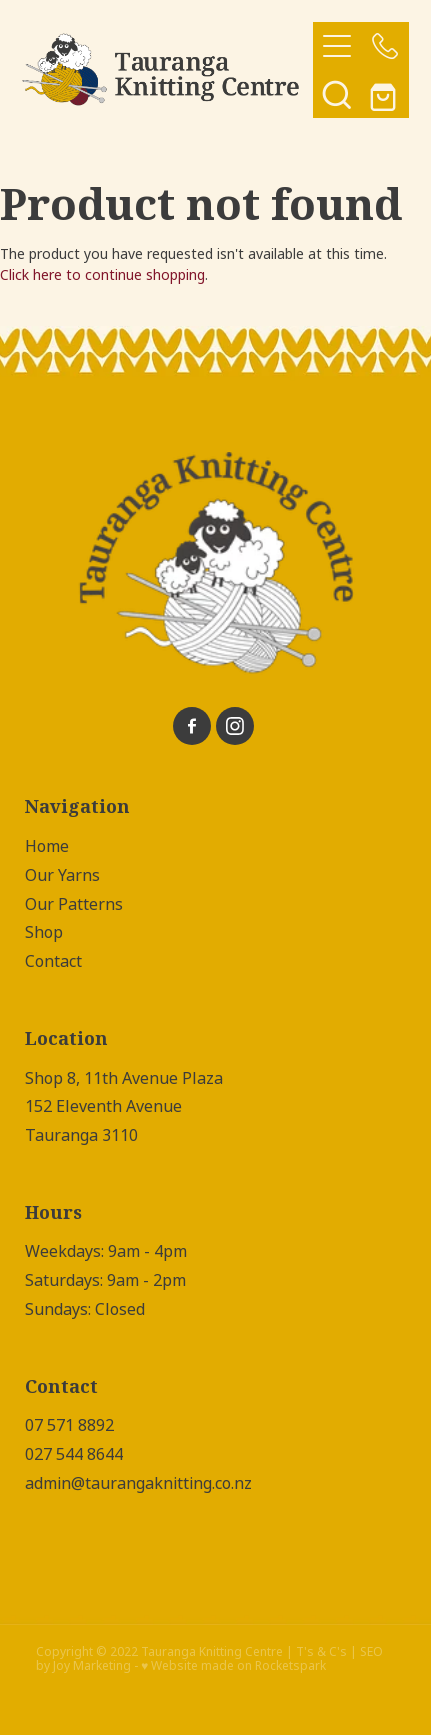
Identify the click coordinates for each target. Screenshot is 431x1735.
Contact (53, 961)
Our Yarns (62, 875)
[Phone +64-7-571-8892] (385, 46)
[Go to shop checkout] (385, 94)
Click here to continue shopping (102, 275)
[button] (337, 94)
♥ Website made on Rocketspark (233, 1666)
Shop (44, 932)
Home (47, 846)
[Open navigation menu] (337, 46)
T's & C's (321, 1652)
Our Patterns (74, 904)
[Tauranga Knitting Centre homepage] (168, 69)
